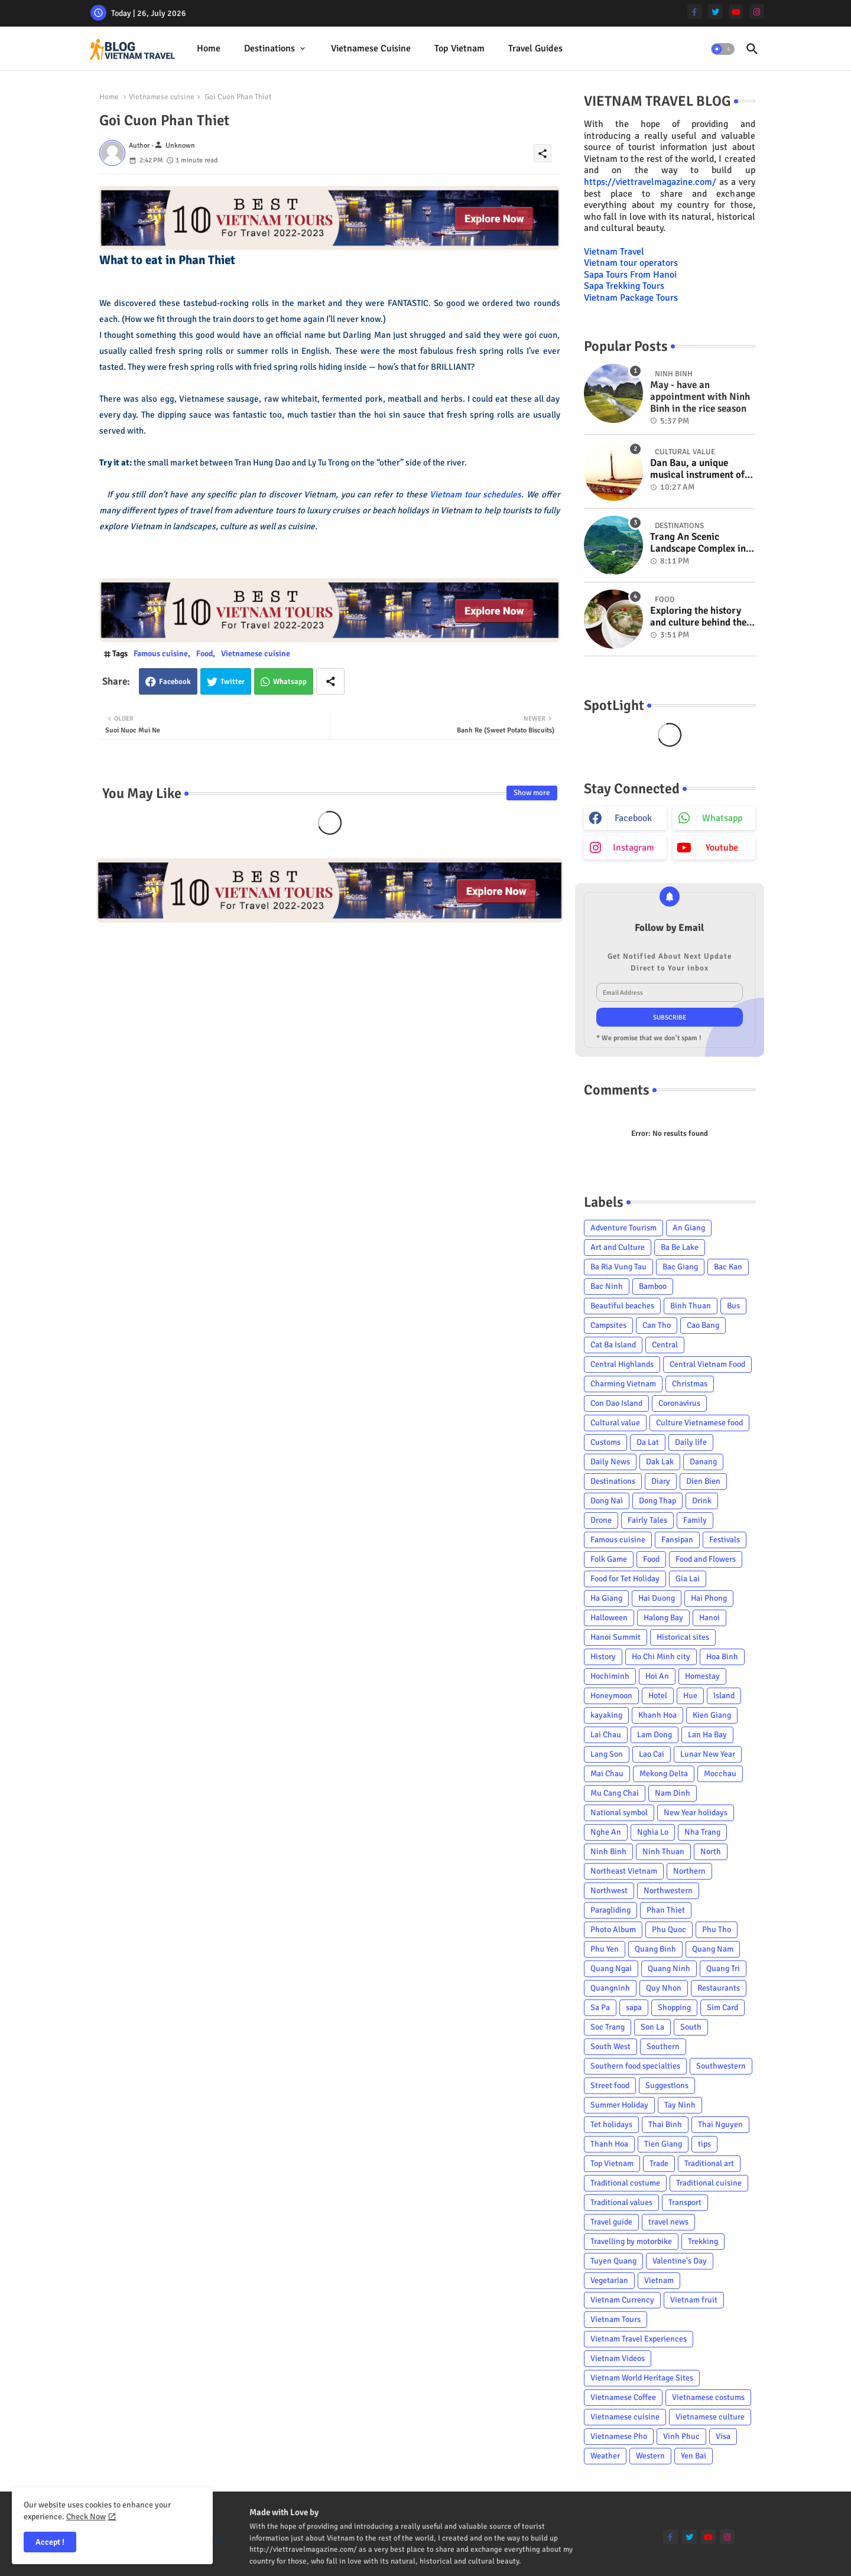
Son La (652, 2027)
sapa (634, 2007)
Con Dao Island (616, 1403)
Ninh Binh (608, 1851)
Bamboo (653, 1286)
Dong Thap (657, 1501)
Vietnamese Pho (618, 2436)
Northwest (609, 1890)
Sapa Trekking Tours (624, 286)
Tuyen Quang (613, 2261)
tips (704, 2144)
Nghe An (605, 1832)
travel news (668, 2222)
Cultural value (615, 1423)
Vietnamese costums (708, 2397)
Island (724, 1696)
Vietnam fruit (693, 2300)
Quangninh (610, 1988)
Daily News (610, 1462)
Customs (605, 1442)
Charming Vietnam (623, 1384)
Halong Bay (663, 1618)
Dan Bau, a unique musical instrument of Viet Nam (697, 469)
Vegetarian (609, 2280)
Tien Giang (663, 2144)
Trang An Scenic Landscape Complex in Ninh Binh (698, 543)
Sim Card (722, 2007)
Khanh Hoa (657, 1715)
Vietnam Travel (614, 252)
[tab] (208, 49)
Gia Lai (687, 1579)
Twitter (232, 681)
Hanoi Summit (615, 1637)
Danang (703, 1462)
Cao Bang (703, 1325)
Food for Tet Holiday (625, 1579)
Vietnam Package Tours (631, 298)
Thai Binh (665, 2124)
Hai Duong (656, 1598)
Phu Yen (604, 1949)
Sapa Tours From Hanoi (630, 275)
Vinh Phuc (681, 2436)
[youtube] (736, 11)
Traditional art (709, 2163)
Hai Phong (709, 1598)
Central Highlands (622, 1364)
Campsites (608, 1325)
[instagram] (756, 11)
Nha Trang (702, 1832)
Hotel (657, 1696)
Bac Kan (728, 1267)
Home (208, 48)
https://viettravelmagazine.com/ (650, 182)
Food (204, 654)
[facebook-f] (694, 11)
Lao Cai (651, 1754)
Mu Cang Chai (614, 1793)
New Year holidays (695, 1813)
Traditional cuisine (709, 2183)
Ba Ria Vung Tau (618, 1267)
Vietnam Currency (622, 2300)
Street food (609, 2085)
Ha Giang (606, 1598)
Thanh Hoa (609, 2144)
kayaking (606, 1715)
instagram (633, 848)
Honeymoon (611, 1696)
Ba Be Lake (680, 1247)
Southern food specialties (635, 2066)
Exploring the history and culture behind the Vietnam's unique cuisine (698, 617)
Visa (723, 2436)
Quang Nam (712, 1949)
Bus (733, 1306)
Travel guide (611, 2222)
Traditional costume (625, 2183)
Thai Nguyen (720, 2124)
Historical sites (683, 1637)
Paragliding (610, 1910)
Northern (689, 1871)
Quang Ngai (611, 1968)
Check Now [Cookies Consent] (86, 2517)
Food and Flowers (705, 1559)
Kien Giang (712, 1715)
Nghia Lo (652, 1832)
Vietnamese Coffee (623, 2397)
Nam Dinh (672, 1793)
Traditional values (621, 2202)
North (710, 1851)
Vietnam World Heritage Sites (641, 2378)
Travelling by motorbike (631, 2241)
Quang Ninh (669, 1968)
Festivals (724, 1540)
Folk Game (608, 1559)
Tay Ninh (680, 2105)
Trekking (703, 2241)
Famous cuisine (161, 654)
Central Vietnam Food (707, 1364)
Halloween (609, 1618)
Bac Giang (680, 1267)
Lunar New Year (707, 1754)
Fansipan (677, 1540)
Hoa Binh (722, 1657)
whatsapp (722, 818)
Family (695, 1520)
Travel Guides (535, 48)
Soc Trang (607, 2027)
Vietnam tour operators (631, 263)
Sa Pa (600, 2007)
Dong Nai (606, 1501)
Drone (601, 1520)
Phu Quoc (669, 1929)
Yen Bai (693, 2456)
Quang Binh (655, 1949)
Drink (702, 1501)
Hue (690, 1696)
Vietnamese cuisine (371, 48)
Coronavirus (679, 1403)
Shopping (674, 2007)
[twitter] (715, 11)
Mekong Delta (663, 1774)
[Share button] (330, 681)
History (603, 1657)
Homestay (702, 1676)
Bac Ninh (606, 1286)
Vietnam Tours (615, 2319)
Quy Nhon (663, 1988)
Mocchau (720, 1774)
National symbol (619, 1813)
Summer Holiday (619, 2105)
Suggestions (666, 2085)
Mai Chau (606, 1774)
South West (610, 2046)
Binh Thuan (690, 1306)
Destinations (269, 48)
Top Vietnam (459, 48)
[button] (723, 49)
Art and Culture (617, 1247)
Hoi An (657, 1676)
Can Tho (656, 1325)
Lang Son (606, 1754)
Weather (605, 2456)
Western (650, 2456)
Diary (660, 1481)
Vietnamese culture (710, 2417)
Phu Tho (716, 1929)
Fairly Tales (647, 1520)
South (690, 2027)
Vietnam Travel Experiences (638, 2339)
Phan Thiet (666, 1910)
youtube (722, 848)
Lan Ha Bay (707, 1735)
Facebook (175, 681)
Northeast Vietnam (623, 1871)
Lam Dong (654, 1735)
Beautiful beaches (622, 1306)
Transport (684, 2202)
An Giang (689, 1228)
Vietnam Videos (617, 2358)
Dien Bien (703, 1481)
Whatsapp (290, 681)
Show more (532, 792)
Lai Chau (605, 1735)
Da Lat (647, 1442)
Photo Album (613, 1929)
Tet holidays (611, 2124)
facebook (633, 818)
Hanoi (709, 1618)
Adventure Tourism (623, 1228)
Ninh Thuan (663, 1851)
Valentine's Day (679, 2261)
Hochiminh (609, 1676)
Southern (663, 2046)
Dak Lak (660, 1462)
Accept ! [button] (49, 2542)
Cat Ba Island (613, 1345)
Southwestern (721, 2066)
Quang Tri (723, 1968)
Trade (658, 2163)
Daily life (691, 1442)
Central (665, 1345)
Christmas (689, 1384)
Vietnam (659, 2280)
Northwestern (668, 1890)
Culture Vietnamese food (699, 1423)
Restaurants (718, 1988)
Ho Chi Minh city (661, 1657)
